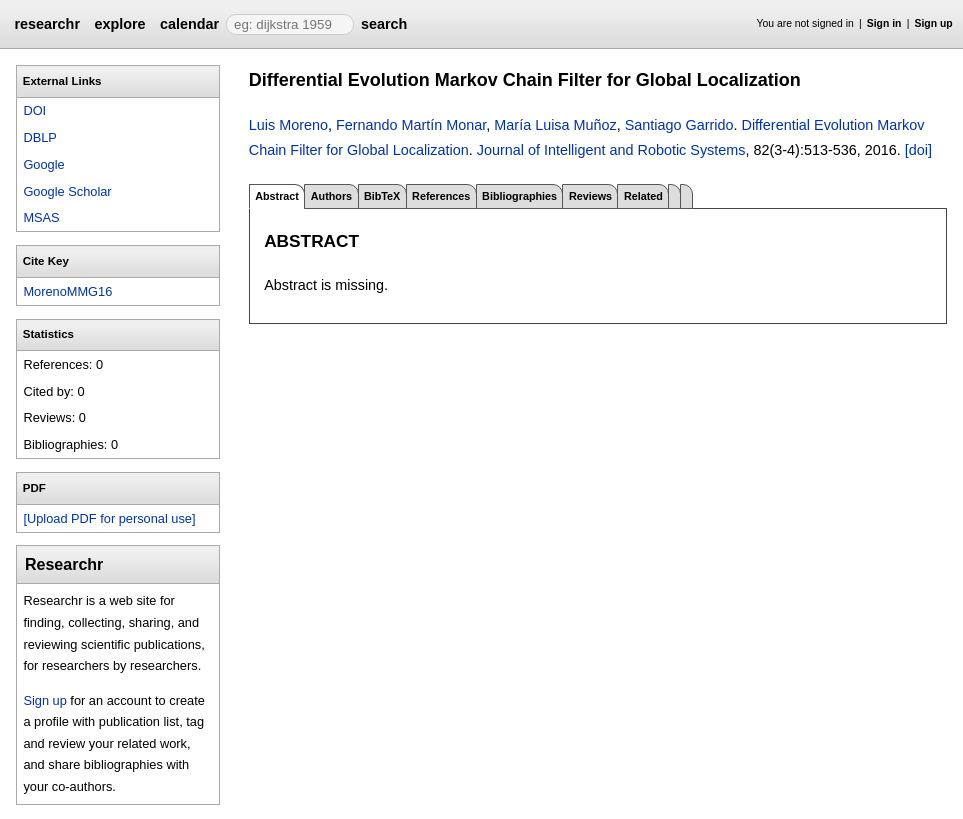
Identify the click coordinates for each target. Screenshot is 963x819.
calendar (189, 24)
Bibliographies (519, 196)
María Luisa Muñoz (555, 125)
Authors (331, 196)
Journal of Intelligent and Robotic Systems (611, 150)
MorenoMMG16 (67, 291)
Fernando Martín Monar (411, 125)
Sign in (884, 23)
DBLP (39, 137)
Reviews (590, 196)
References (441, 196)
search (384, 24)
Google (43, 164)
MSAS (41, 217)
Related (643, 196)
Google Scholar (67, 191)
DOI (34, 110)
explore (119, 24)
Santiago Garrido (679, 125)
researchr (47, 24)
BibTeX (382, 196)
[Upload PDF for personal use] (109, 518)
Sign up (934, 23)
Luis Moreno (288, 125)
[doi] (918, 150)
